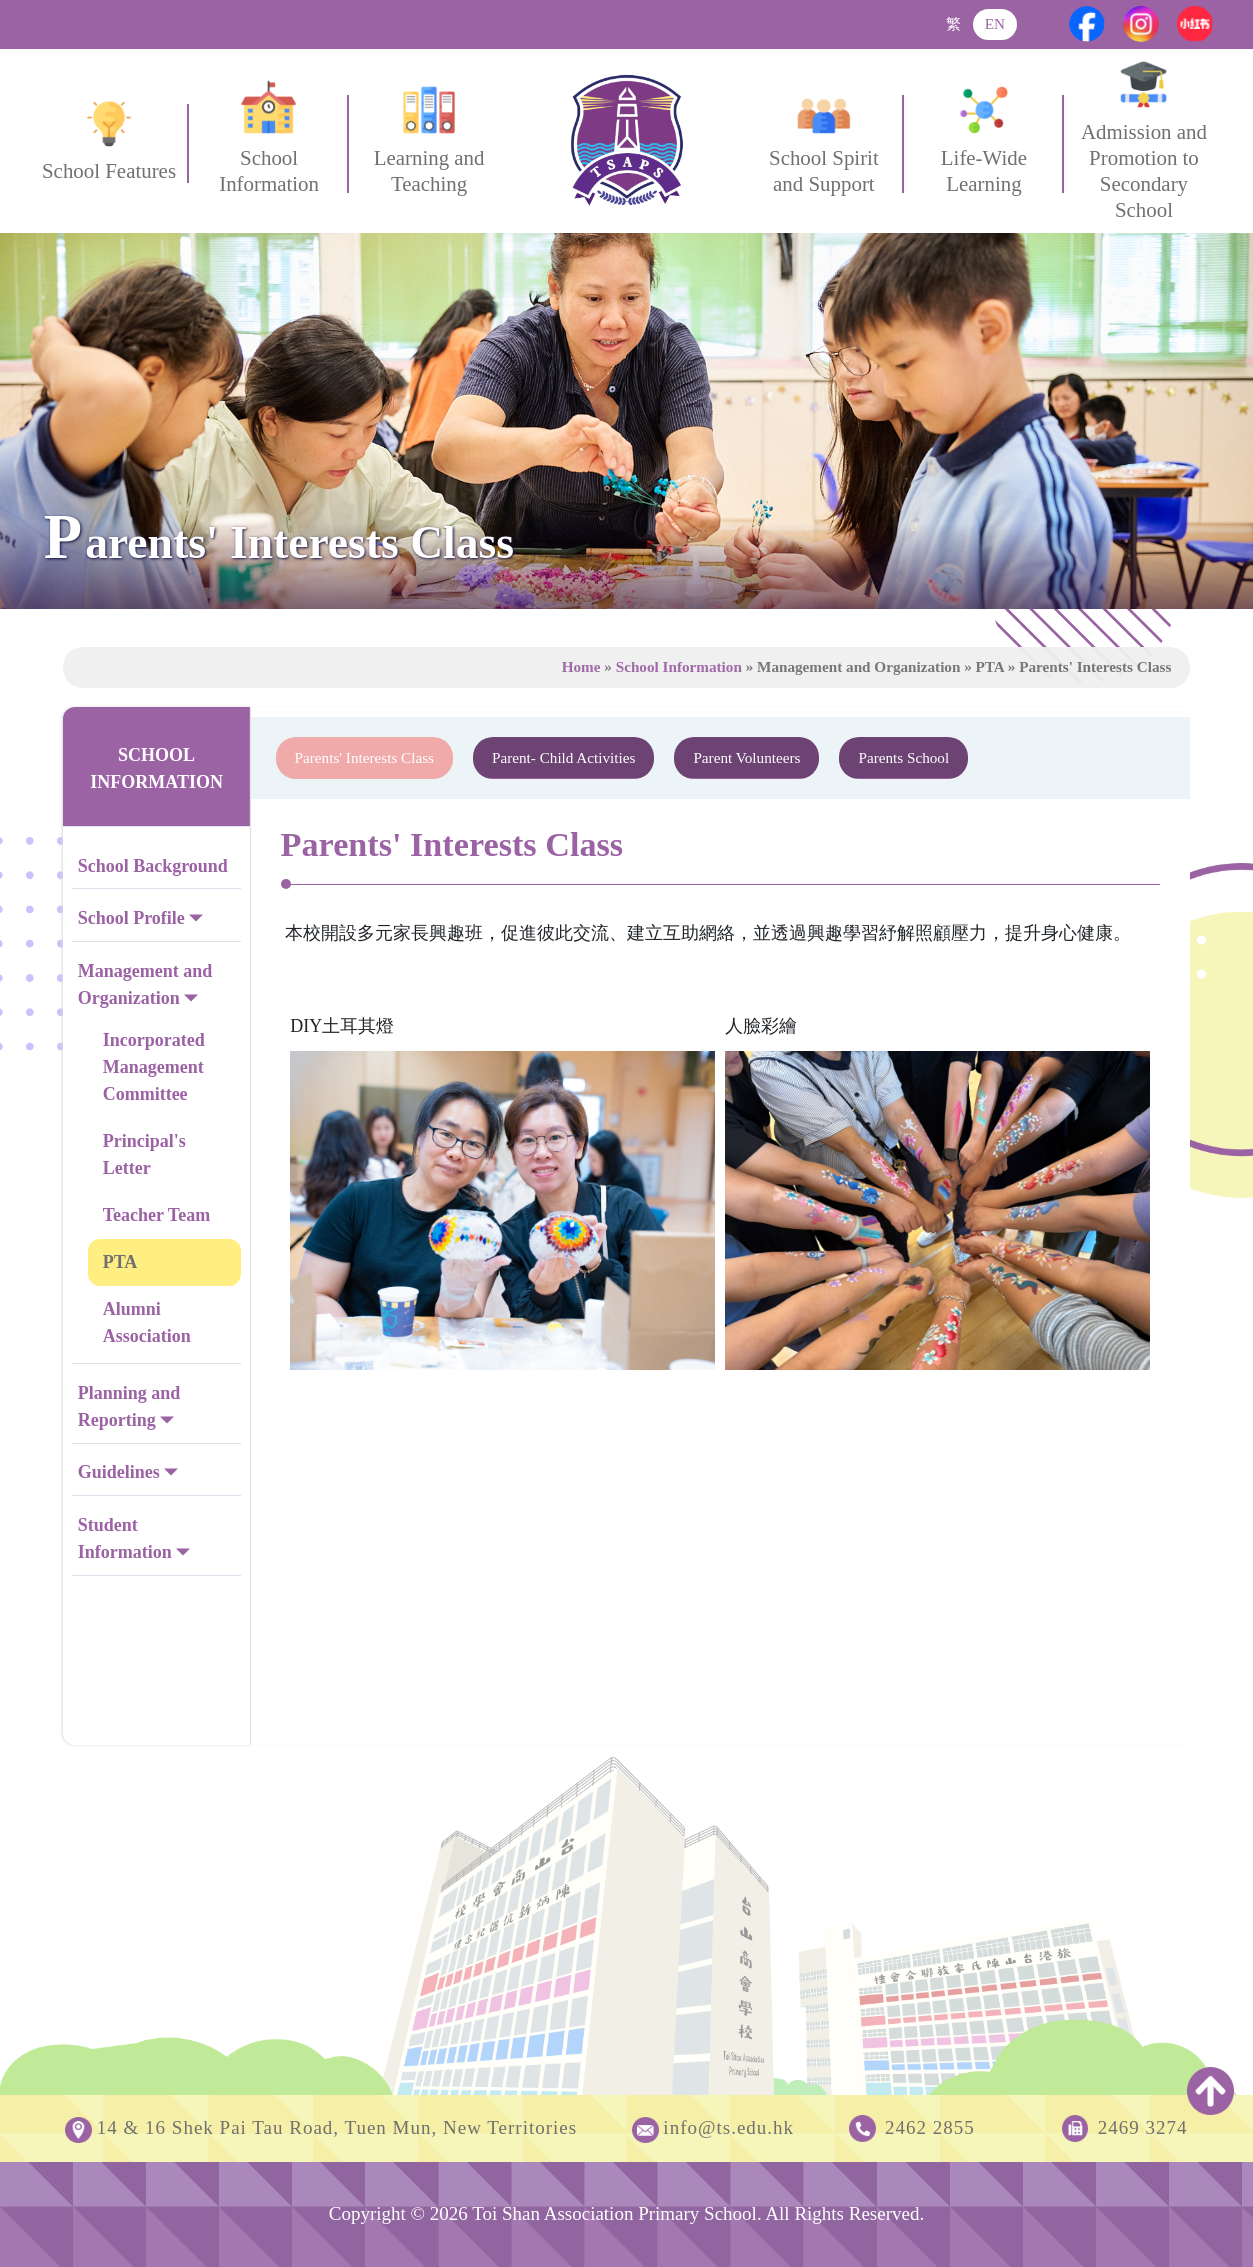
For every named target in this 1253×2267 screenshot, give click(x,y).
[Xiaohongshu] (1195, 24)
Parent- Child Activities (563, 757)
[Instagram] (1141, 24)
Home (581, 666)
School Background (153, 866)
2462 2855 (930, 2127)
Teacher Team (157, 1215)
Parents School (903, 757)
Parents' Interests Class (364, 757)
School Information (679, 666)
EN (995, 23)
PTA (120, 1262)
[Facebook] (1087, 24)
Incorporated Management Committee (154, 1067)
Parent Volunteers (746, 757)
